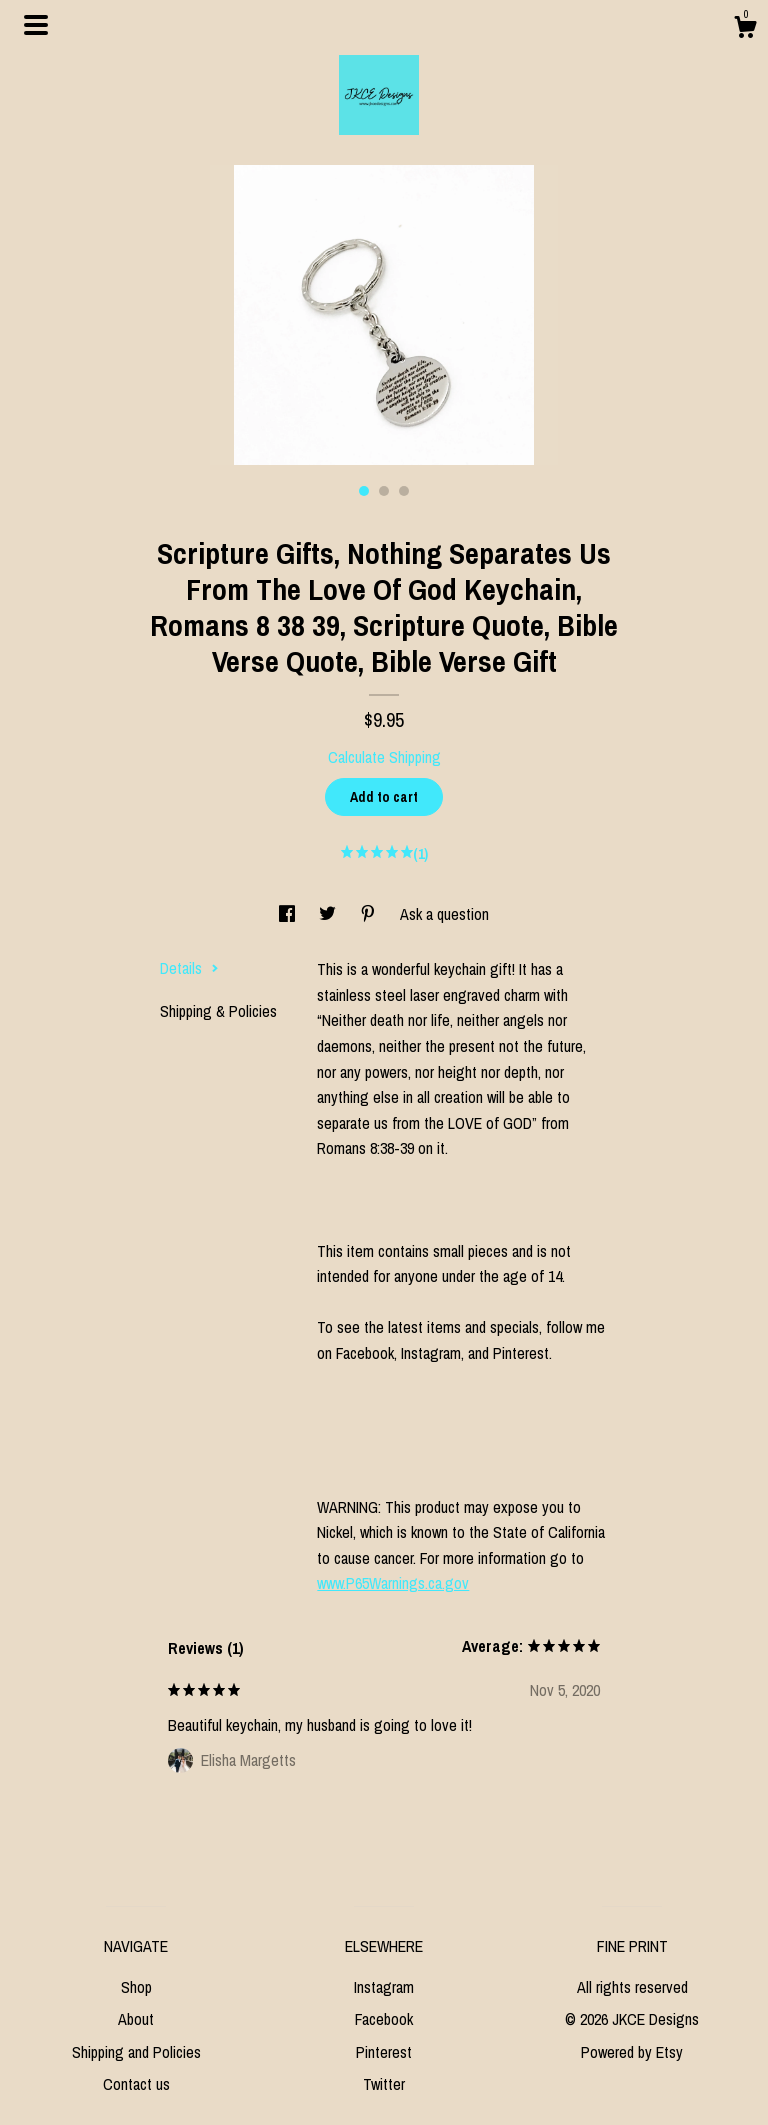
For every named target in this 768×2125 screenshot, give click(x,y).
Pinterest (384, 2052)
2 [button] (384, 491)
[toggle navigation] (36, 25)
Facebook (384, 2019)
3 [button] (404, 491)
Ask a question (444, 914)
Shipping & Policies (218, 1011)
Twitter (384, 2084)
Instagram (384, 1987)
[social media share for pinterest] (370, 914)
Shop (136, 1987)
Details (189, 968)
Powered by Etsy (632, 2052)
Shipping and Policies (136, 2052)
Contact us (136, 2084)
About (136, 2019)
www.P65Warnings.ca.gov (393, 1583)
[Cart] (745, 30)
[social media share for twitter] (329, 914)
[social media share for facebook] (289, 914)
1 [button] (364, 491)
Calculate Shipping (384, 757)
